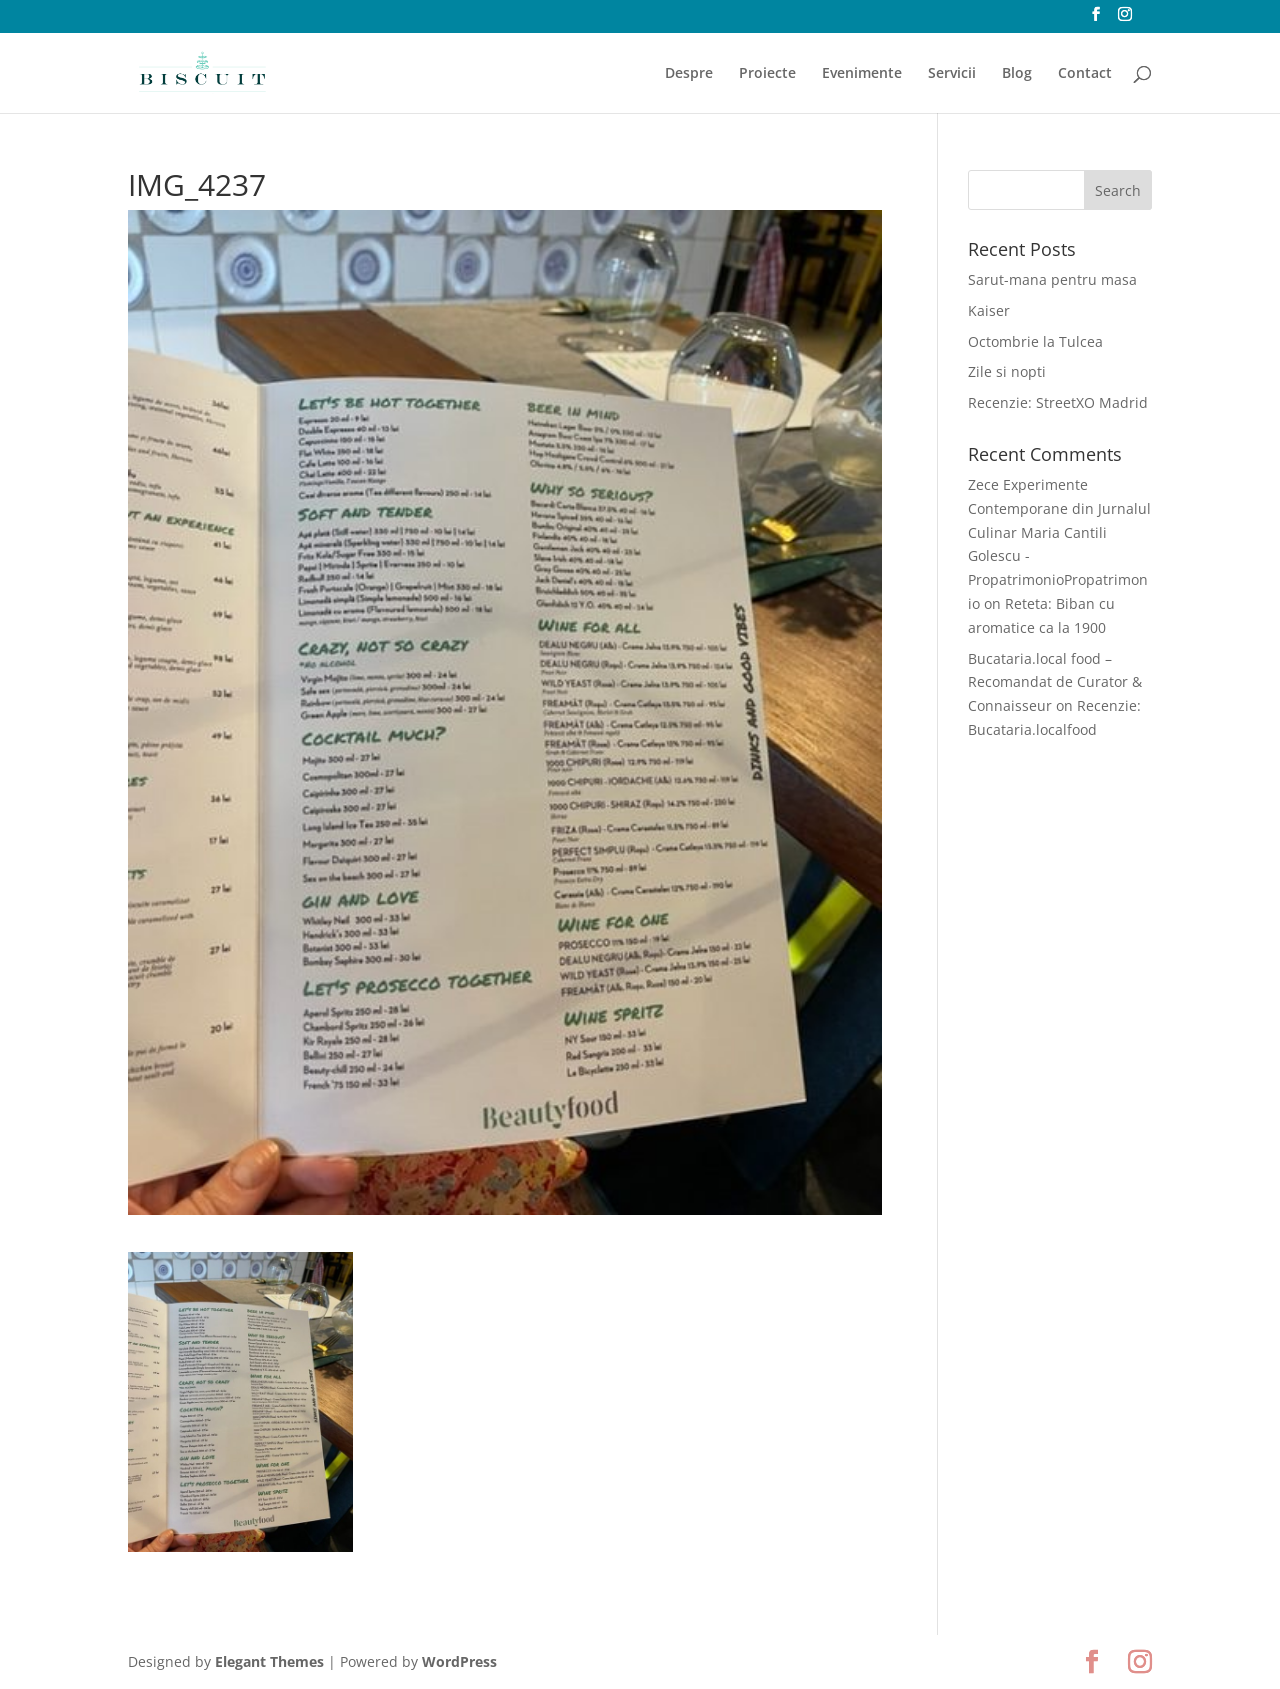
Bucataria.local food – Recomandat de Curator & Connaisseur (1055, 682)
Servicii (952, 74)
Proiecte (767, 74)
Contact (1085, 74)
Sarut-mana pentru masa (1052, 279)
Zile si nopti (1007, 371)
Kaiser (989, 310)
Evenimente (862, 74)
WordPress (459, 1661)
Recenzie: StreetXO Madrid (1058, 402)
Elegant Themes (269, 1661)
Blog (1017, 74)
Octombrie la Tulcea (1035, 341)
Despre (689, 74)
